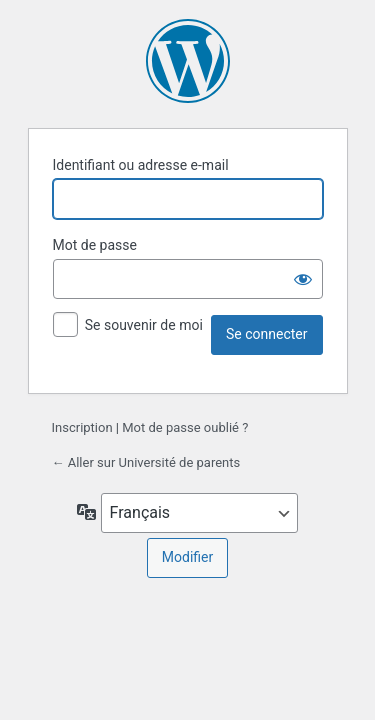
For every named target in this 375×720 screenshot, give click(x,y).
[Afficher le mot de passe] (303, 279)
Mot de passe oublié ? (185, 427)
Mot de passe (95, 245)
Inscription (82, 427)
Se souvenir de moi (144, 325)
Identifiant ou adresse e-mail (141, 165)
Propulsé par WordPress (188, 61)
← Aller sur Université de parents (146, 462)
